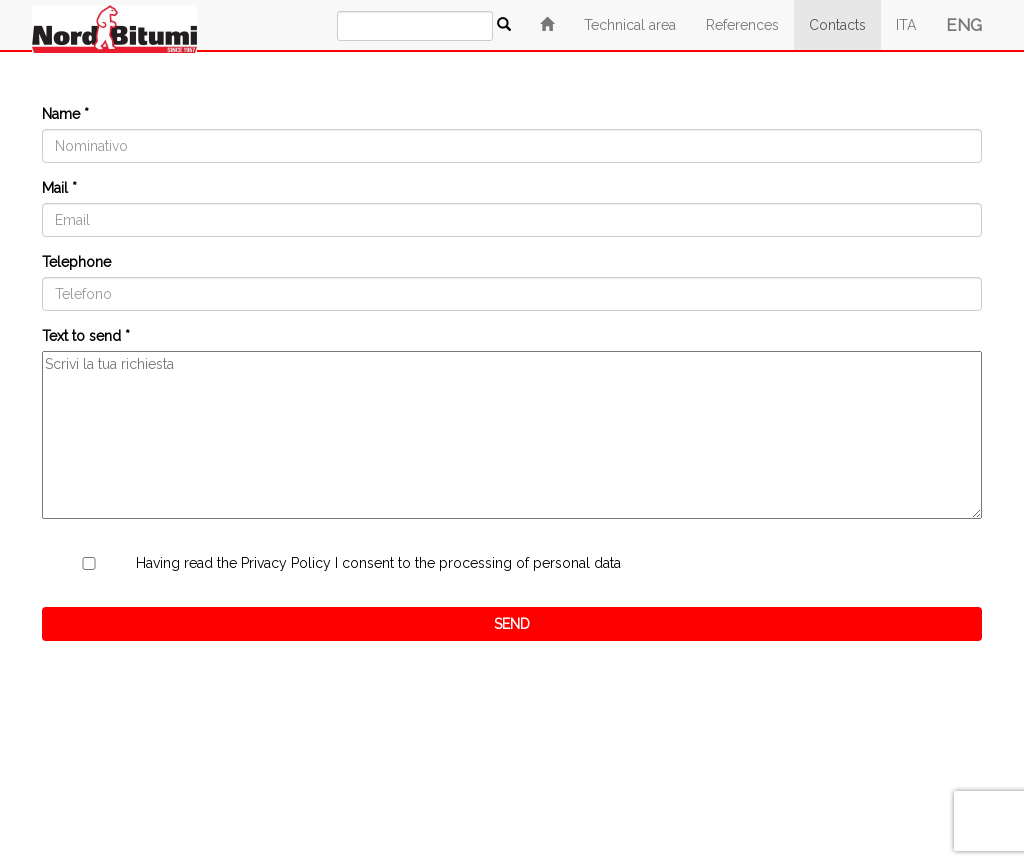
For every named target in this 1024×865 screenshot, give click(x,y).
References (742, 25)
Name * (65, 114)
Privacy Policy (286, 563)
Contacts (837, 25)
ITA (906, 25)
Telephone (76, 262)
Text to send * (86, 336)
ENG (964, 25)
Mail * (59, 188)
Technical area (630, 25)
